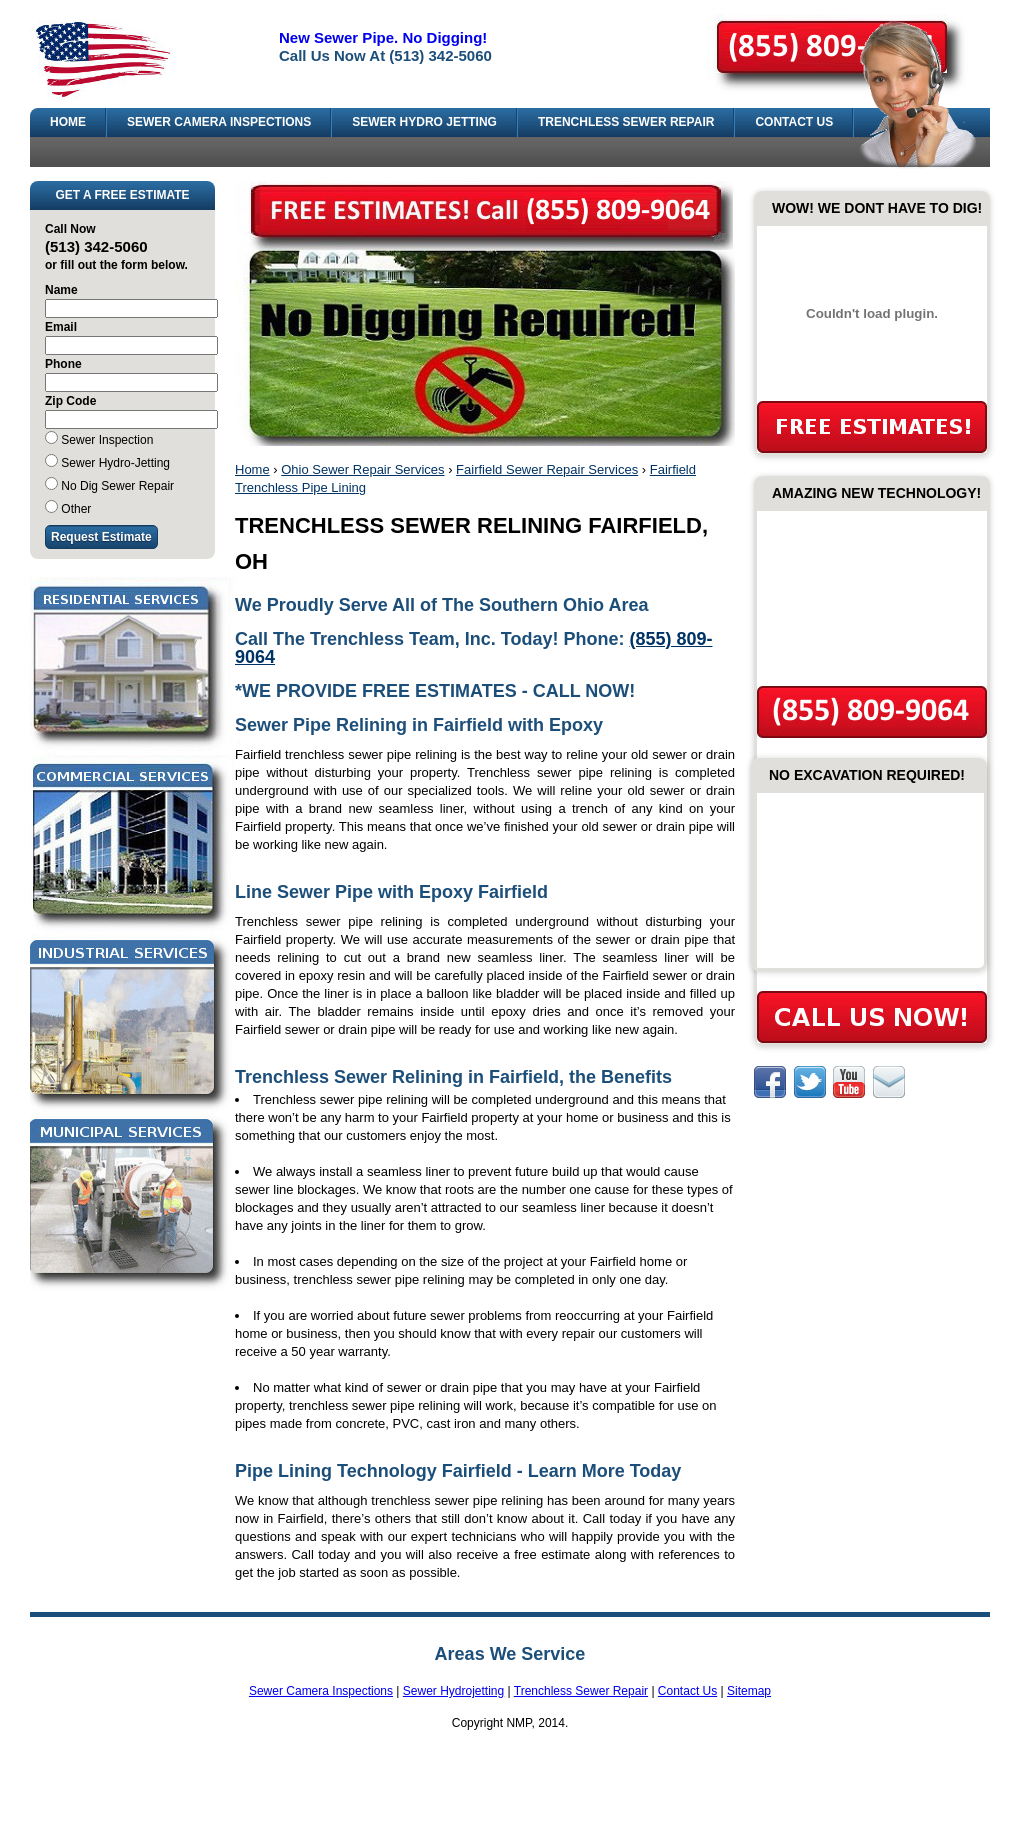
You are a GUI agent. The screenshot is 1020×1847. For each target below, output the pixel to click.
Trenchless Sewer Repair (581, 1691)
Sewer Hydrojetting (453, 1691)
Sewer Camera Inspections (321, 1691)
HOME (68, 122)
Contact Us (687, 1691)
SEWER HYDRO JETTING (424, 122)
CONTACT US (794, 122)
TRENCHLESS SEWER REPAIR (626, 122)
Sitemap (749, 1691)
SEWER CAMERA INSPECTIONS (219, 122)
